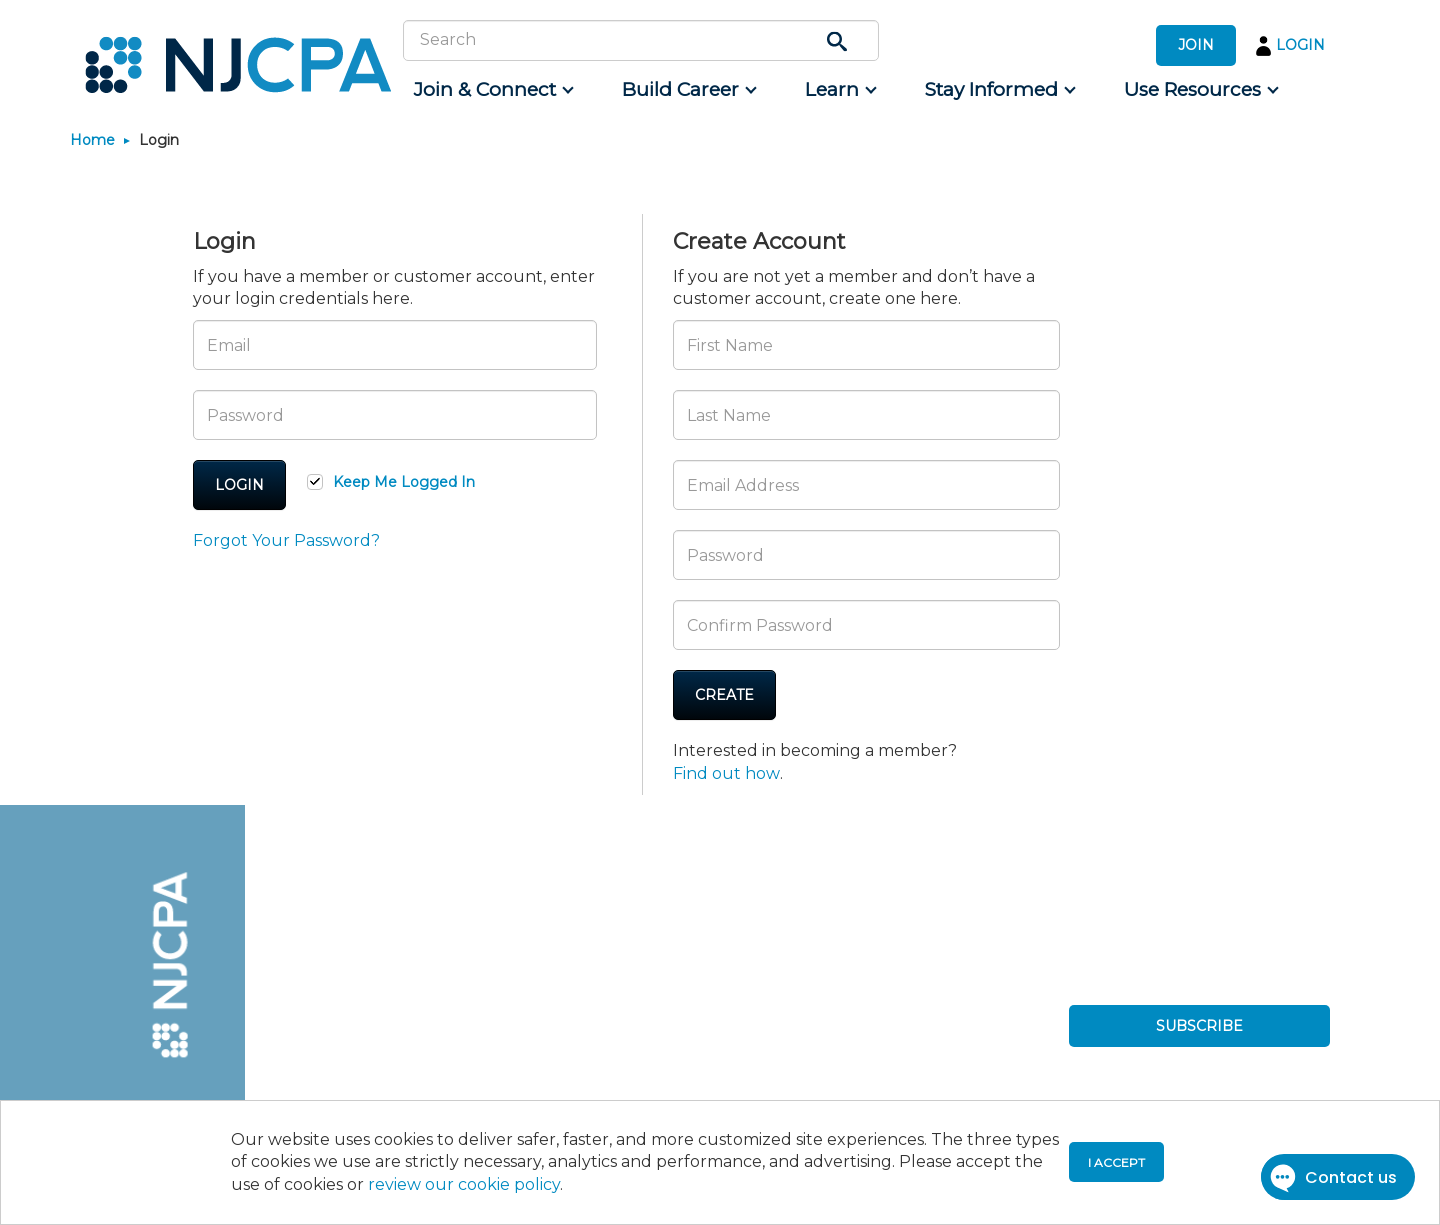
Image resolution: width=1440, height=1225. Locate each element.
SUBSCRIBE (1199, 1026)
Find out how (726, 773)
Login (239, 485)
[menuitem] (492, 90)
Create (724, 695)
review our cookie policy (464, 1184)
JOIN (1196, 45)
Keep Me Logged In (404, 482)
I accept (1116, 1162)
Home (92, 140)
